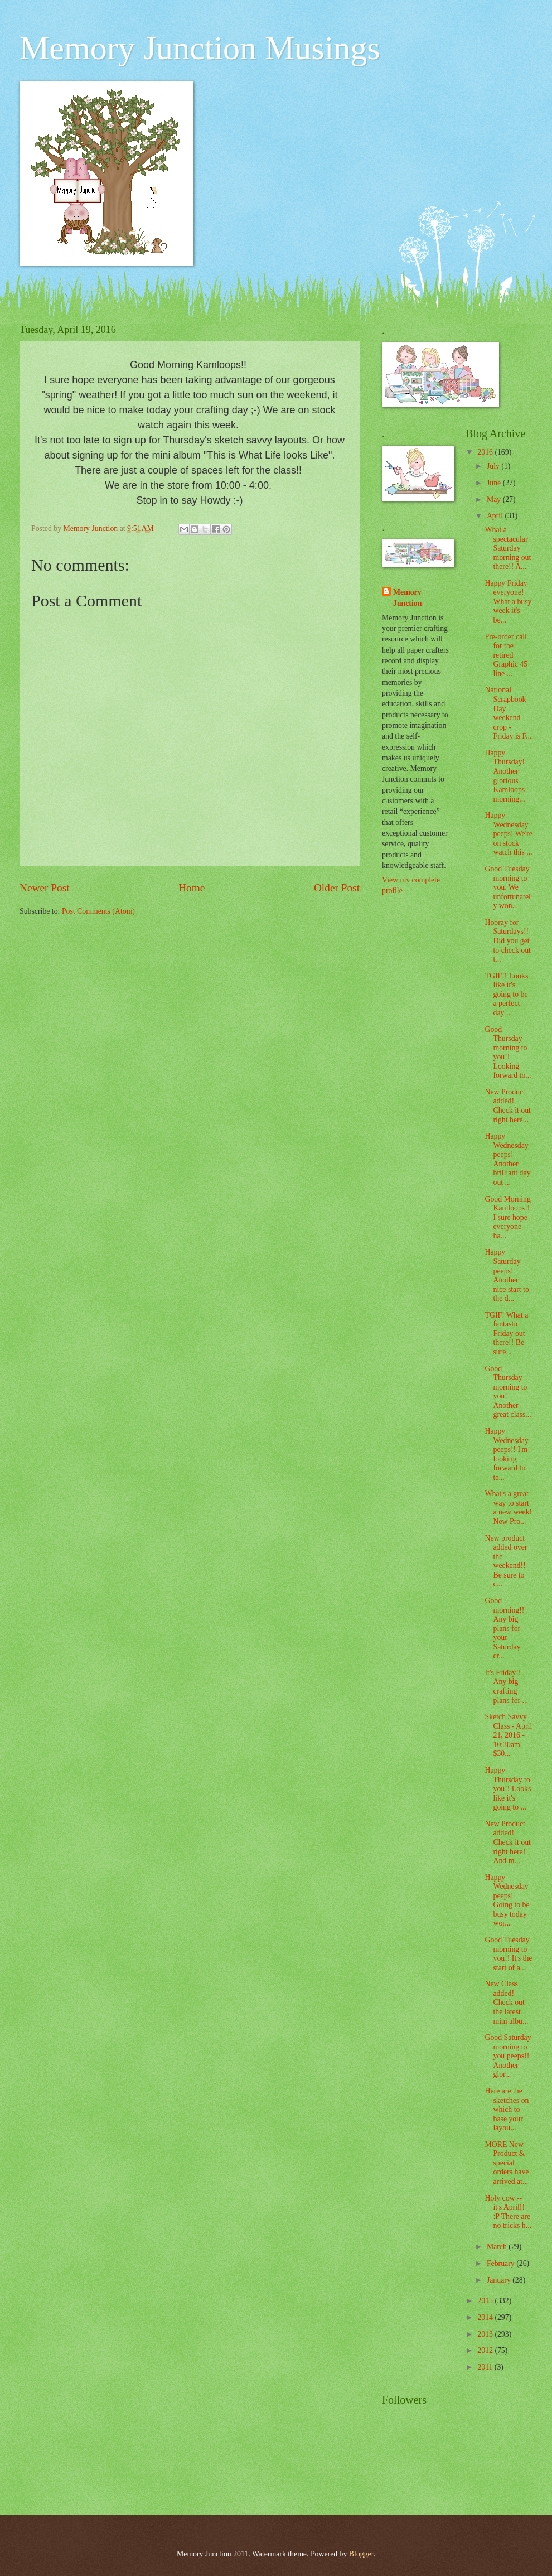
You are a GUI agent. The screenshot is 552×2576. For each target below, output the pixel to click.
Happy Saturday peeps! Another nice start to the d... (507, 1275)
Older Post (337, 888)
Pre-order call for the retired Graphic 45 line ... (506, 655)
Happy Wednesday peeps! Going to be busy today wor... (507, 1900)
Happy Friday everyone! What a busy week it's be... (508, 601)
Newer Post (45, 888)
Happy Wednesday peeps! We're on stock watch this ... (508, 833)
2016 (486, 452)
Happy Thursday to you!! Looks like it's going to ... (508, 1788)
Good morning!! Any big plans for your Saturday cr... (504, 1628)
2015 (486, 2301)
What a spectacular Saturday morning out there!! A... (508, 548)
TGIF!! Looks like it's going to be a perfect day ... (506, 994)
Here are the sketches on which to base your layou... (507, 2109)
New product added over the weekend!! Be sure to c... (506, 1561)
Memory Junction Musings (200, 48)
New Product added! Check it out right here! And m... (507, 1842)
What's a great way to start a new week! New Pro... (508, 1507)
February (501, 2263)
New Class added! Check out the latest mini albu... (506, 2002)
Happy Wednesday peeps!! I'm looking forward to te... (506, 1454)
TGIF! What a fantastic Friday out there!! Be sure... (506, 1333)
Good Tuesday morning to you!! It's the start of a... (508, 1954)
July (494, 466)
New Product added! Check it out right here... (507, 1106)
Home (191, 888)
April (496, 516)
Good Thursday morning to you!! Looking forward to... (508, 1052)
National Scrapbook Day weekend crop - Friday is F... (508, 713)
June (495, 483)
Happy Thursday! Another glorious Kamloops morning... (505, 776)
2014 (486, 2317)
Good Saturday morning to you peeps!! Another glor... (508, 2055)
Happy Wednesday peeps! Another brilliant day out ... (507, 1159)
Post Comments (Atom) (98, 911)
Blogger (361, 2554)
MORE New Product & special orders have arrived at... (507, 2163)
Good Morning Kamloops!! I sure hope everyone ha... (508, 1217)
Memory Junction (407, 597)
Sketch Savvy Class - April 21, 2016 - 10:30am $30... (508, 1735)
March (498, 2246)
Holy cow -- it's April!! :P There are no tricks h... (508, 2212)
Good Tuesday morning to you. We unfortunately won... (507, 887)
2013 (486, 2334)
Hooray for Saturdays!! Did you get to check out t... (507, 940)
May (495, 499)
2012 (486, 2350)
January (499, 2280)
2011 (486, 2367)
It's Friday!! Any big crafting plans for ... (506, 1686)
